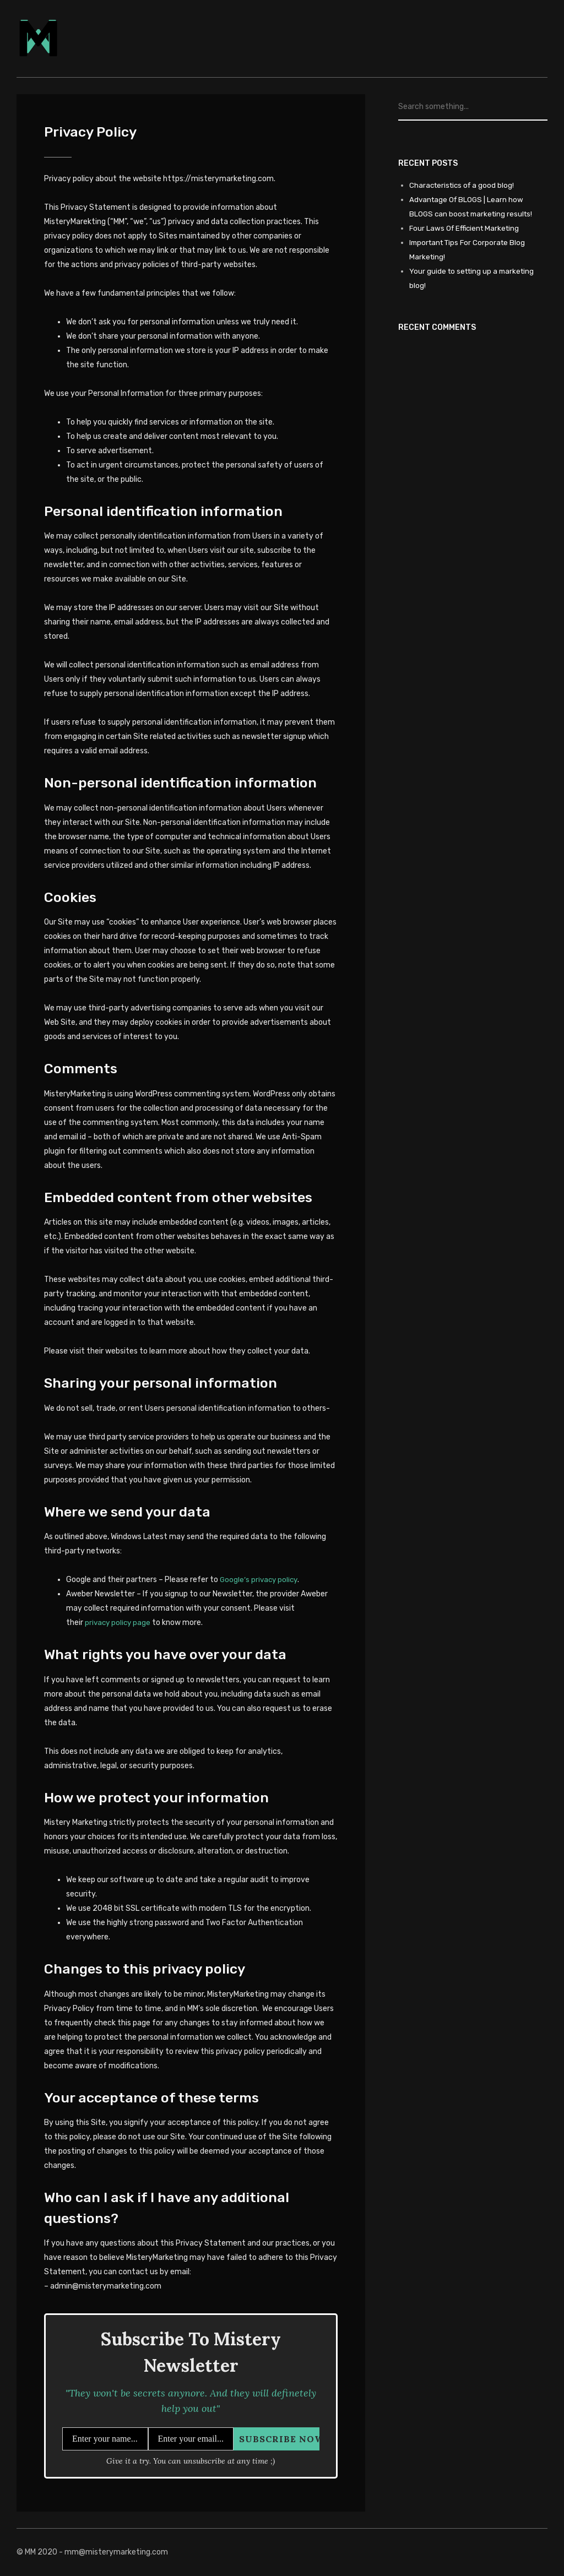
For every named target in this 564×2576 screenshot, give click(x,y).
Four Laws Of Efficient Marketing (466, 228)
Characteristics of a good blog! (463, 185)
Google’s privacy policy (260, 1579)
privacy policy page (119, 1622)
